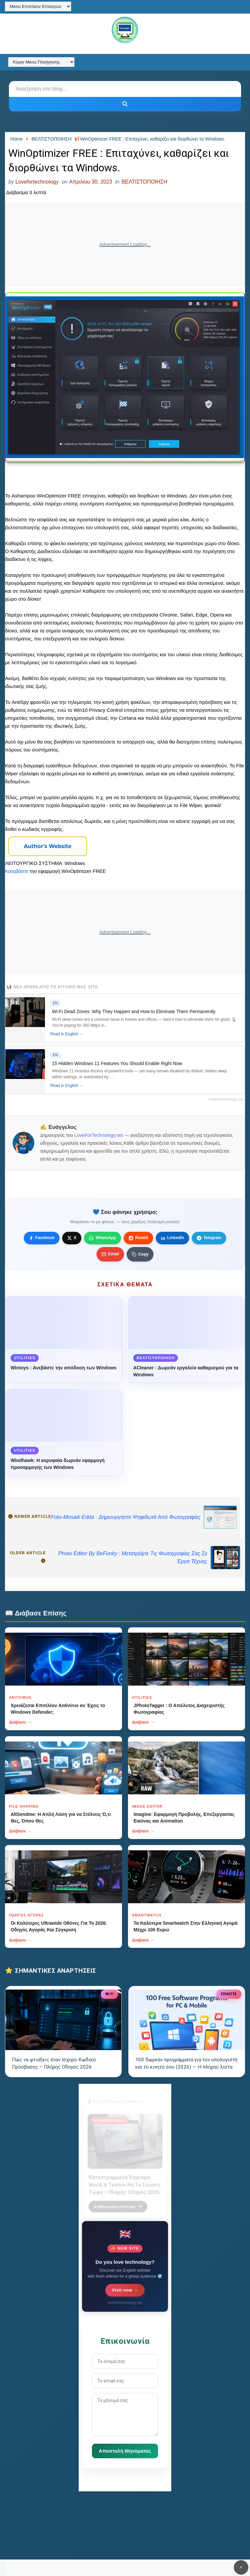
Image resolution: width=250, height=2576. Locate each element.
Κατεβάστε (16, 871)
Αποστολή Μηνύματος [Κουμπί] (125, 2451)
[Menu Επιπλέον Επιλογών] (38, 6)
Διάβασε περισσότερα (118, 2202)
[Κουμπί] (125, 104)
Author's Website (47, 846)
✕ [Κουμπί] (241, 2567)
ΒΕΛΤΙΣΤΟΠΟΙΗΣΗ (144, 182)
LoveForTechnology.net (98, 1135)
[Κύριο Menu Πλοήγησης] (41, 62)
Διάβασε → (20, 1722)
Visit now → (125, 2290)
